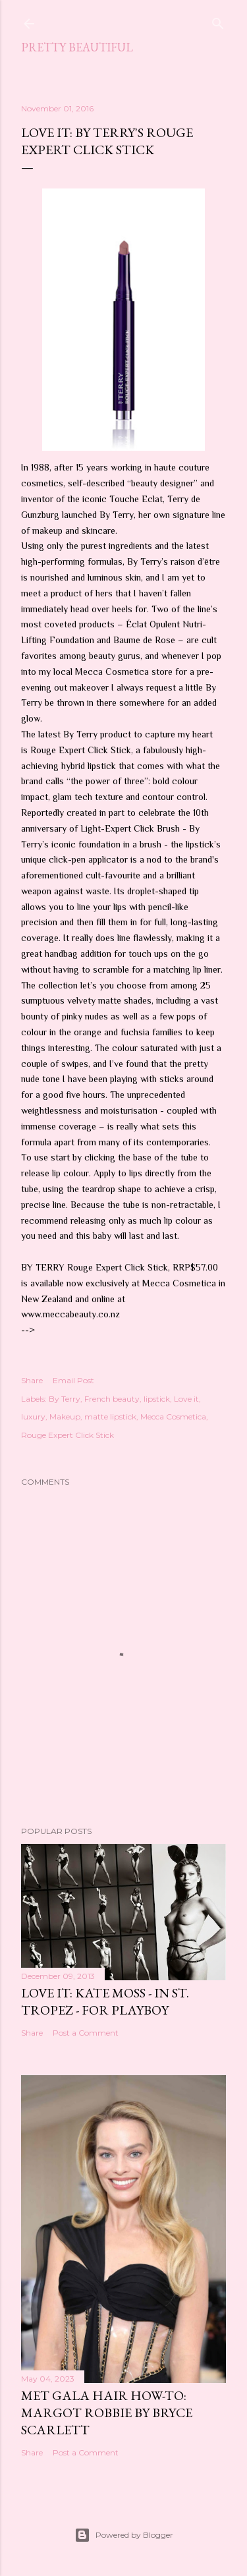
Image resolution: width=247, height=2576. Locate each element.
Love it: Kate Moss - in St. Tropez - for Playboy (105, 2001)
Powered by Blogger (123, 2535)
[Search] (218, 21)
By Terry (64, 1399)
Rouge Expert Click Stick (67, 1435)
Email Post (73, 1380)
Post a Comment (86, 2033)
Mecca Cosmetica (173, 1416)
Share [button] (32, 1380)
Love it (186, 1399)
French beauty (112, 1399)
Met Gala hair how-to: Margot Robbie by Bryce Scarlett (106, 2412)
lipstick (157, 1399)
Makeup (64, 1416)
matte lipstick (110, 1416)
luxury (33, 1416)
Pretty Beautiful (77, 47)
